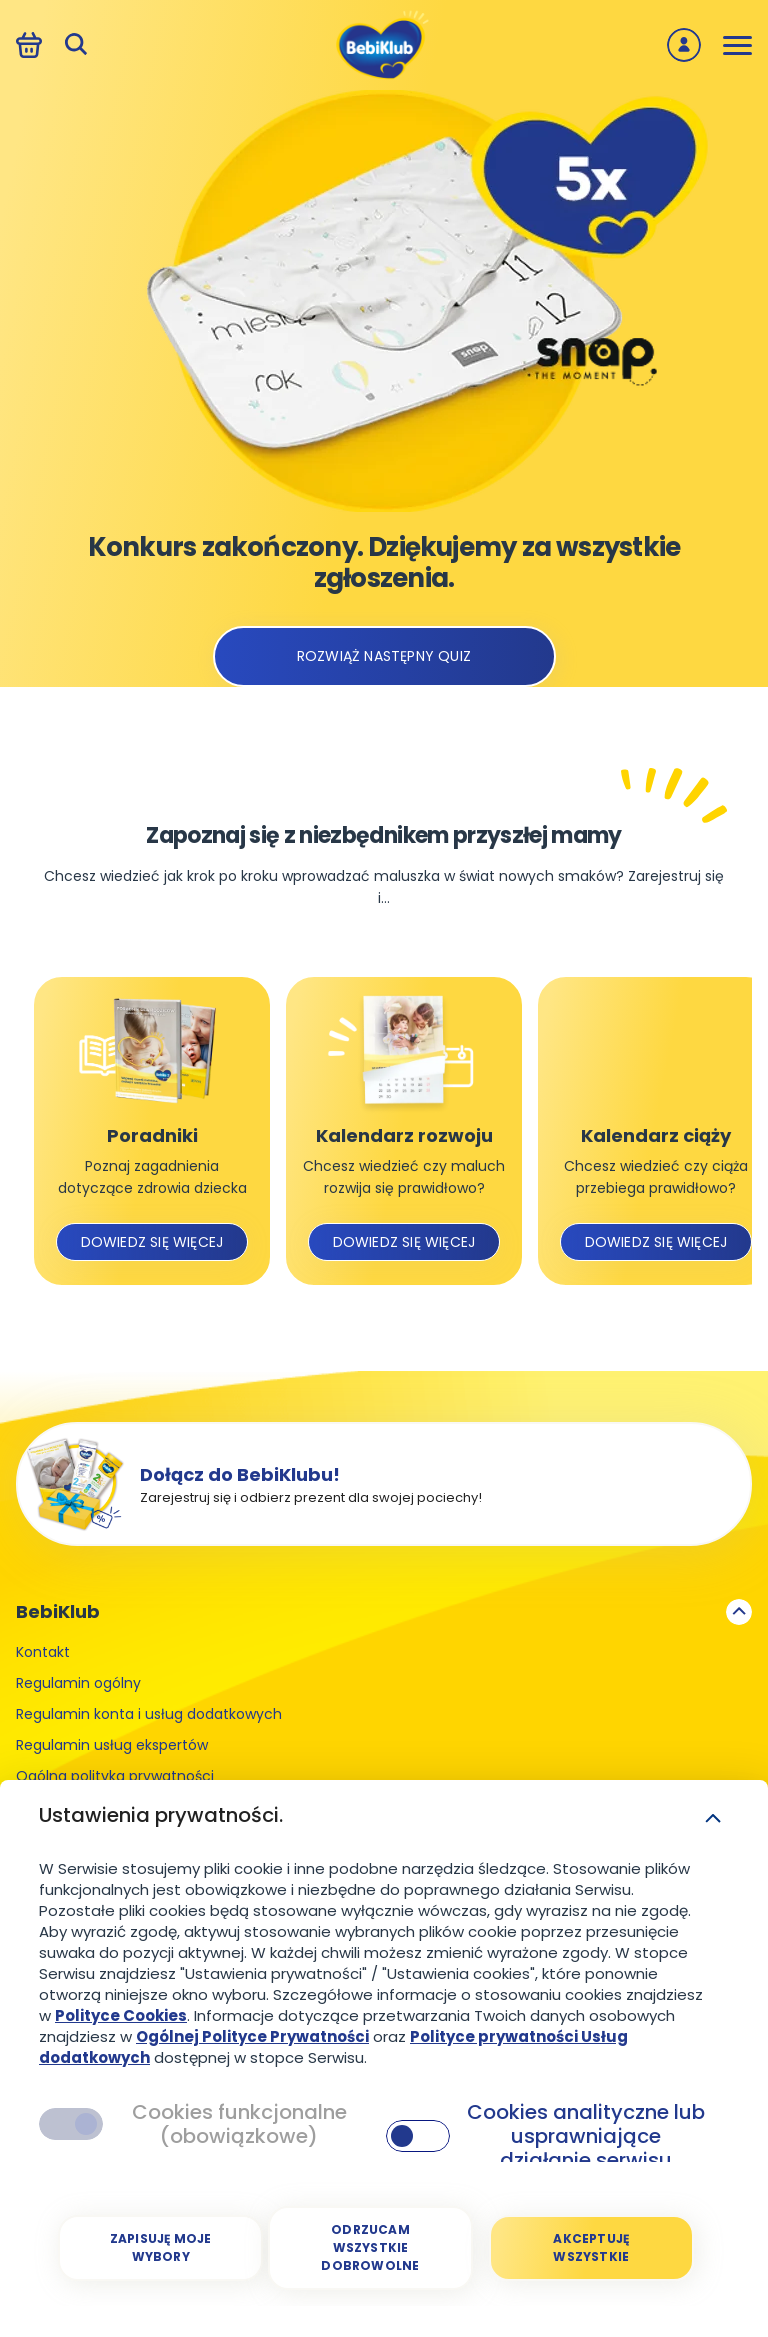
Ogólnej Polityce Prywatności (252, 2036)
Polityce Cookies (121, 2015)
